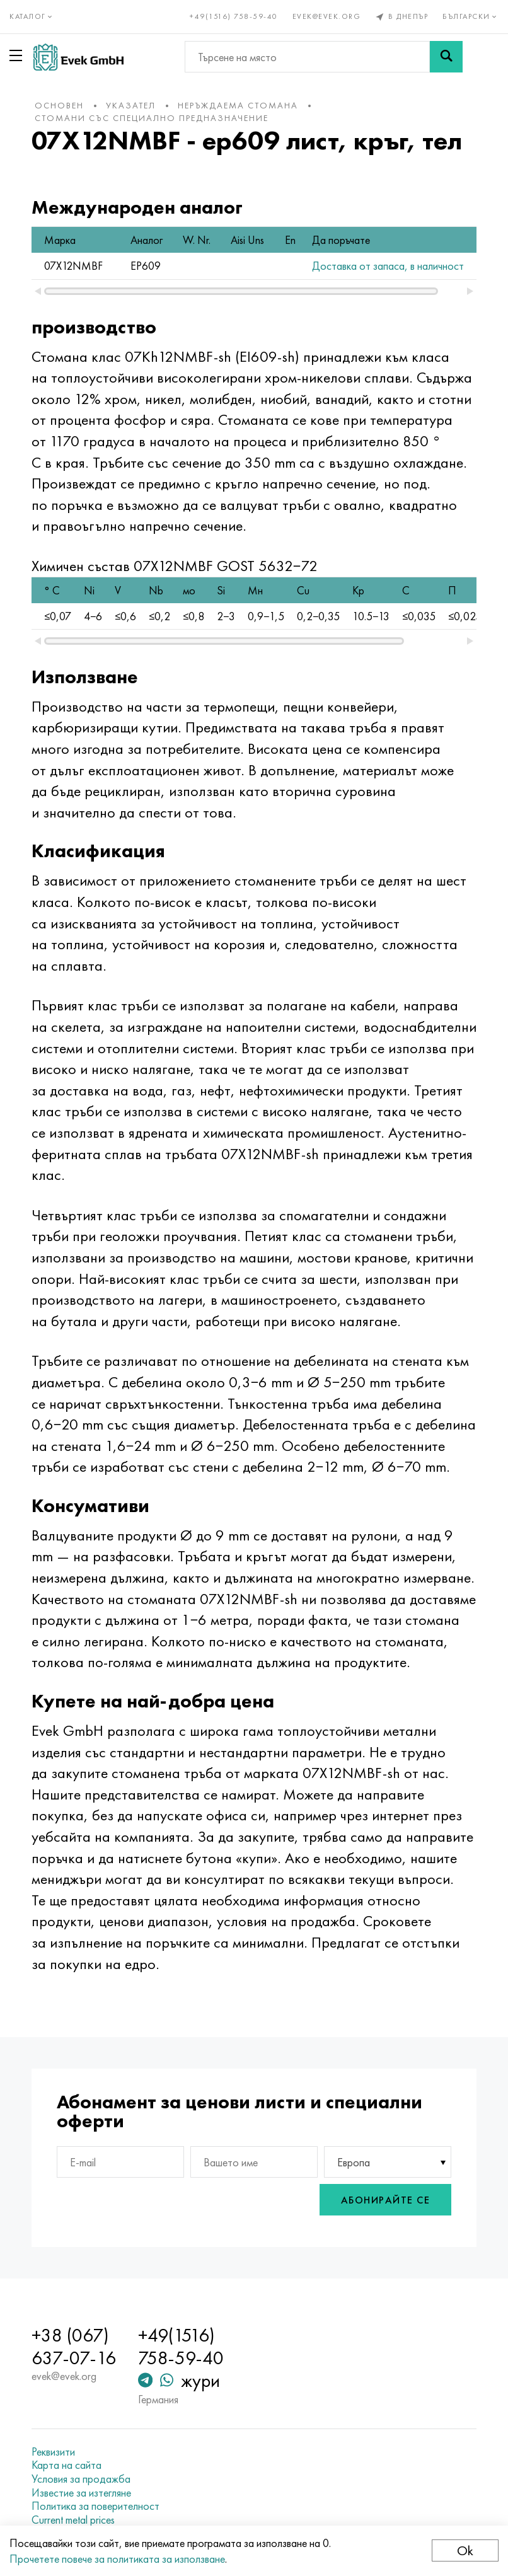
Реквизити (53, 2439)
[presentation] (250, 2187)
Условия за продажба (81, 2466)
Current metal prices (73, 2507)
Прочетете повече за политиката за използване (117, 2558)
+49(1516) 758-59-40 (234, 16)
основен (59, 105)
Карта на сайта (66, 2453)
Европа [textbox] (353, 2149)
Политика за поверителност (95, 2494)
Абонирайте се (385, 2187)
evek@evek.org (326, 16)
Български (470, 16)
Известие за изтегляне (81, 2480)
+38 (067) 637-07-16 (74, 2334)
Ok (465, 2550)
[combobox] (387, 2149)
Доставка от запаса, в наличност (371, 265)
